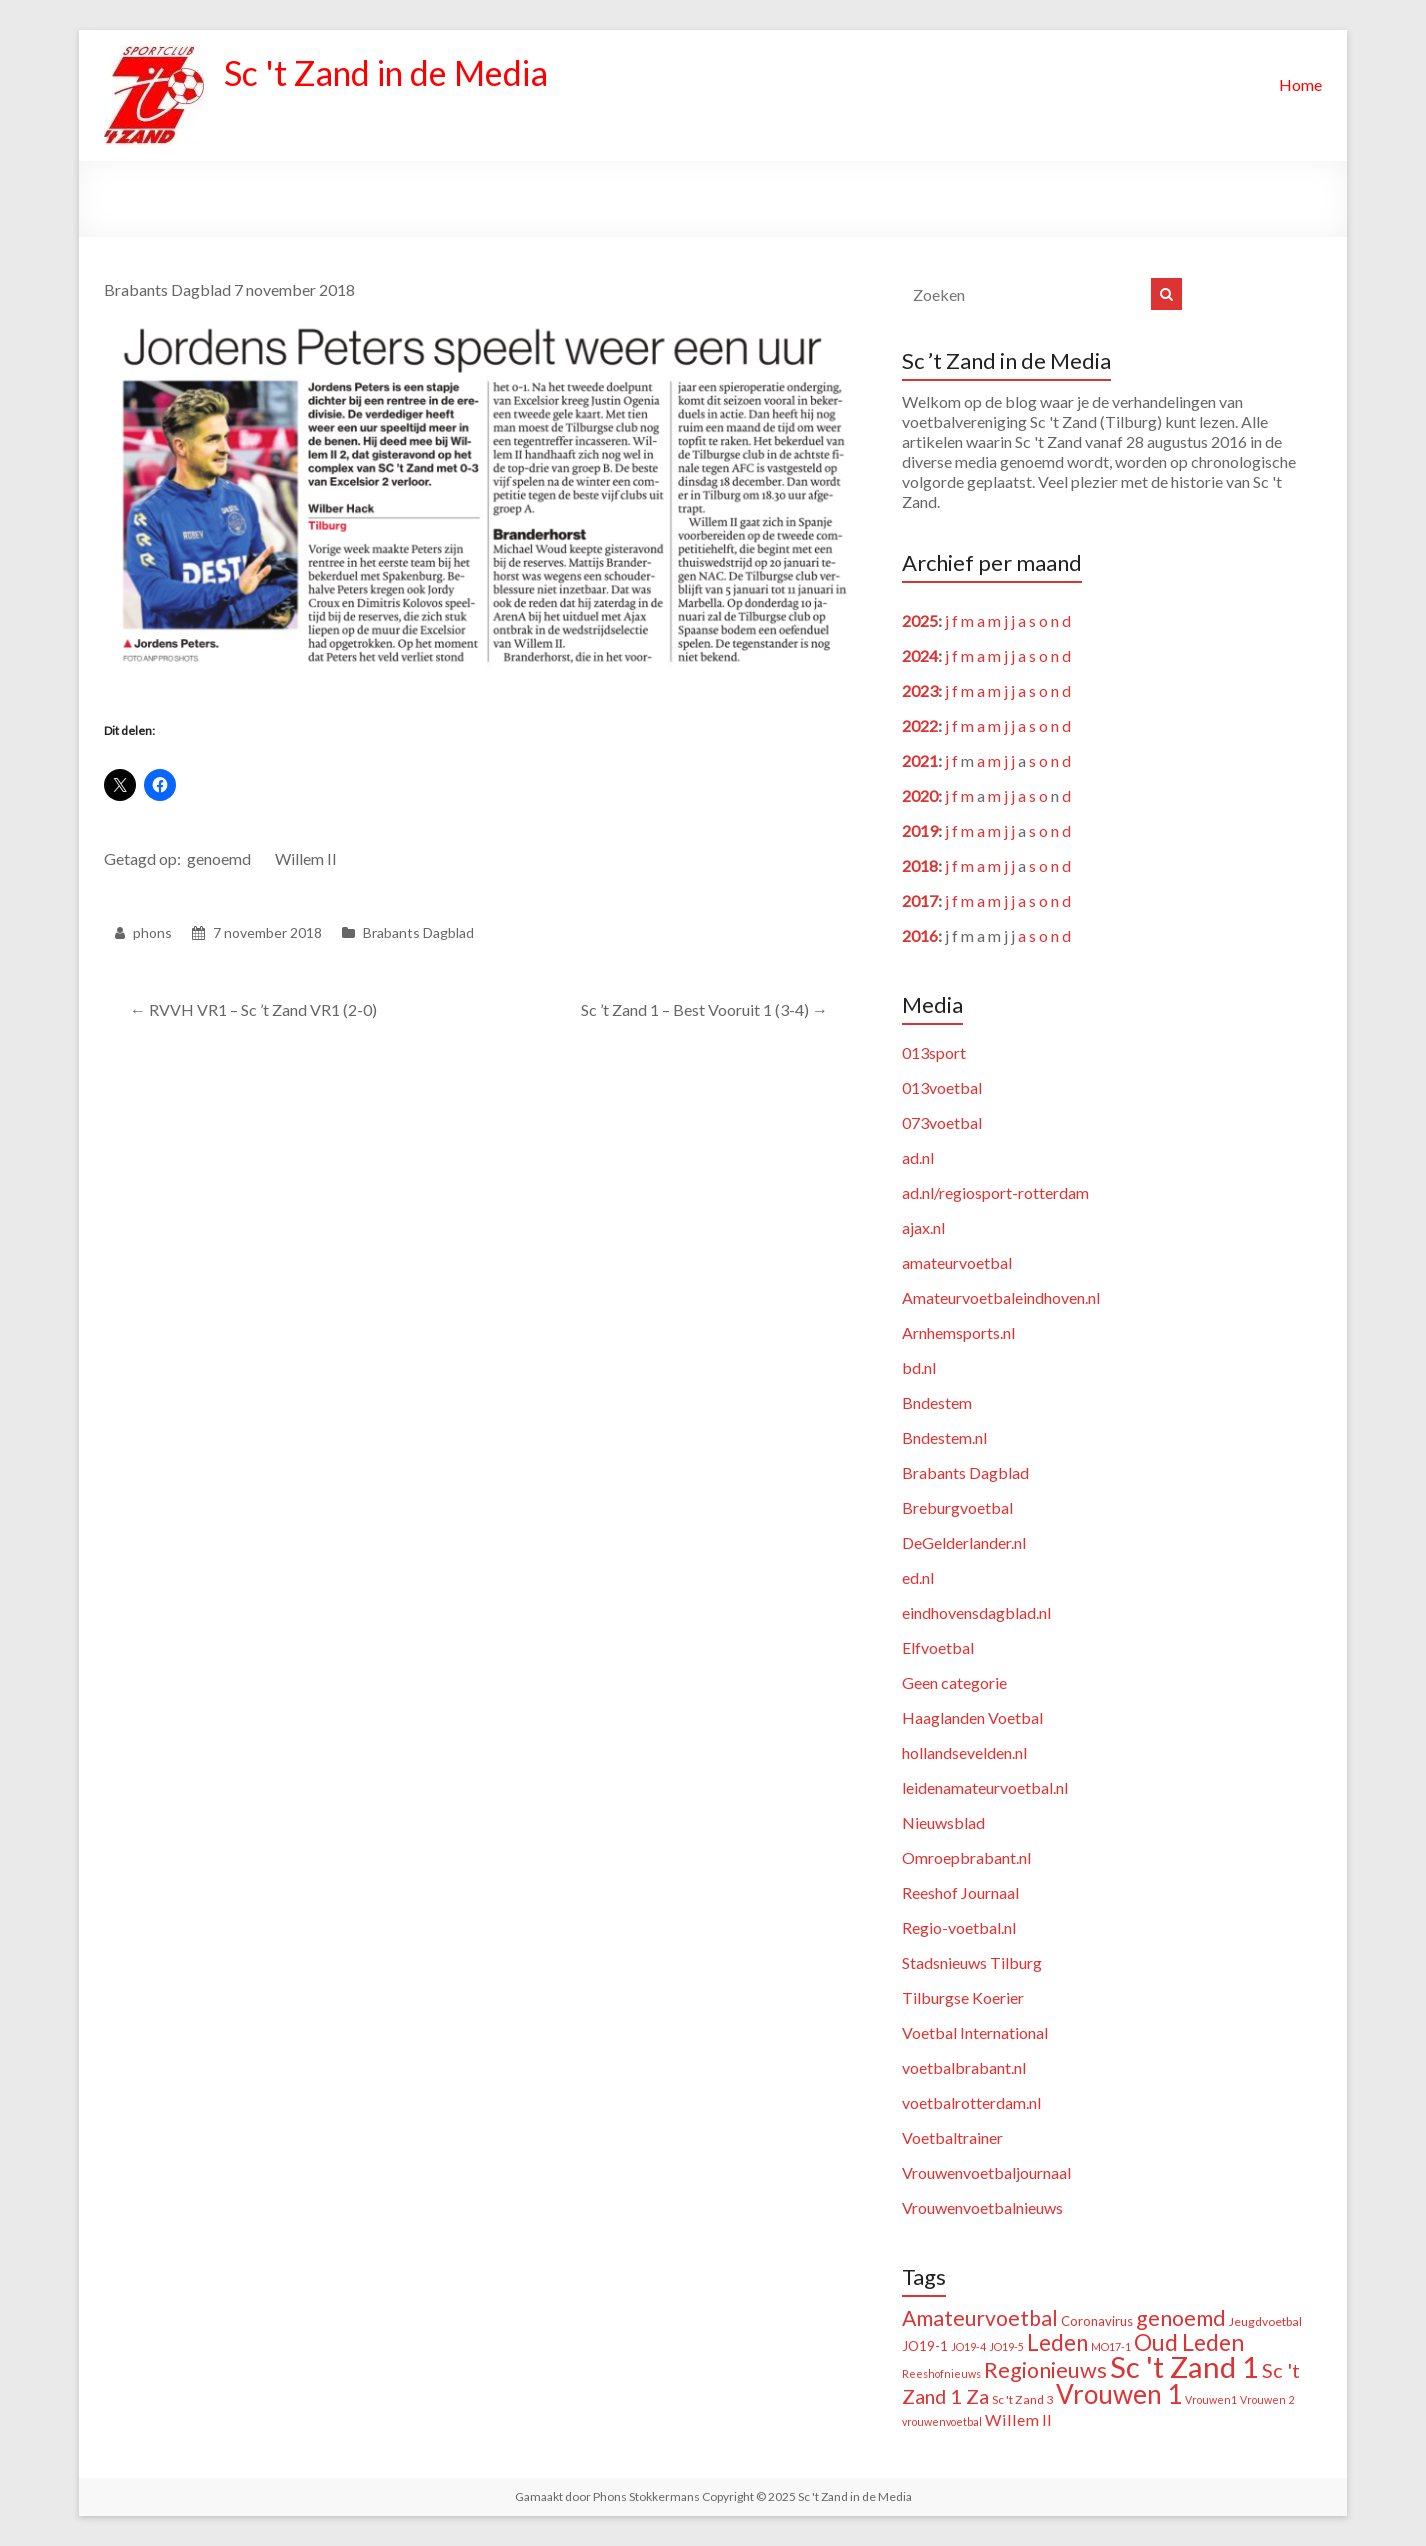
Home (1300, 84)
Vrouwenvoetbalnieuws (982, 2207)
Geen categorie (954, 1682)
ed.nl (918, 1577)
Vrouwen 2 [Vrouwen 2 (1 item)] (1267, 2399)
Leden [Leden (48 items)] (1057, 2342)
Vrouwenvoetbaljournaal (986, 2172)
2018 (920, 865)
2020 (920, 795)
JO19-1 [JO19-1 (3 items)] (925, 2346)
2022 (920, 725)
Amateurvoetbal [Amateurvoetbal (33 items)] (980, 2318)
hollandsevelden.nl (964, 1752)
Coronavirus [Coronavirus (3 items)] (1097, 2321)
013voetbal (942, 1087)
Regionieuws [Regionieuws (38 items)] (1045, 2370)
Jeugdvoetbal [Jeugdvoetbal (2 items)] (1265, 2321)
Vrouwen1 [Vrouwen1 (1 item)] (1211, 2399)
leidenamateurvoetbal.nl (985, 1787)
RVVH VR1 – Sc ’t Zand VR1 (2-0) (253, 1009)
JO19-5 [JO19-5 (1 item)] (1006, 2346)
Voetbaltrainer (952, 2137)
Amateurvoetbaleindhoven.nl (1001, 1297)
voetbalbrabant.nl (964, 2067)
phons (152, 932)
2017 (920, 900)
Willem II (306, 858)
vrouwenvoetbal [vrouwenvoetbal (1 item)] (942, 2421)
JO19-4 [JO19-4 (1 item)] (968, 2346)
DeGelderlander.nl (964, 1542)
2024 (920, 655)
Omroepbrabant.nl (966, 1857)
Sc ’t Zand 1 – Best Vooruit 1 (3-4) (704, 1009)
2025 (920, 620)
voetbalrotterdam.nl (971, 2102)
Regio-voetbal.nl (959, 1927)
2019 (920, 830)
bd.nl (919, 1367)
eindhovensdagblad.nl (976, 1612)
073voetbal (942, 1122)
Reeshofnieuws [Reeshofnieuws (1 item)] (941, 2373)
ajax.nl (923, 1227)
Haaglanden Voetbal (972, 1717)
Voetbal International (975, 2032)
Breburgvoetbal (957, 1507)
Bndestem (937, 1402)
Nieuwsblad (943, 1822)
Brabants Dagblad (418, 932)
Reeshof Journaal (960, 1892)
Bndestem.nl (944, 1437)
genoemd (219, 858)
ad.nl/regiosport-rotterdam (995, 1192)
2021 (920, 760)
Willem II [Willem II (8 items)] (1018, 2419)
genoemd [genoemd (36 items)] (1181, 2318)
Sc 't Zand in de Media (396, 73)
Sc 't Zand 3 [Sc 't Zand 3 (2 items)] (1022, 2399)
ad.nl (918, 1157)
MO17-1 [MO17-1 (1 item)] (1111, 2346)
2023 (920, 690)
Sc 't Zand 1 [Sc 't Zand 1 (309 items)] (1184, 2366)
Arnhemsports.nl (958, 1332)
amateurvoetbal (957, 1262)
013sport (934, 1052)
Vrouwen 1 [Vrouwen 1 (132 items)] (1119, 2394)
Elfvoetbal (938, 1647)
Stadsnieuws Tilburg (972, 1962)
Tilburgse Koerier (963, 1997)
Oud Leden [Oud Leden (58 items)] (1189, 2342)
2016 (920, 935)
